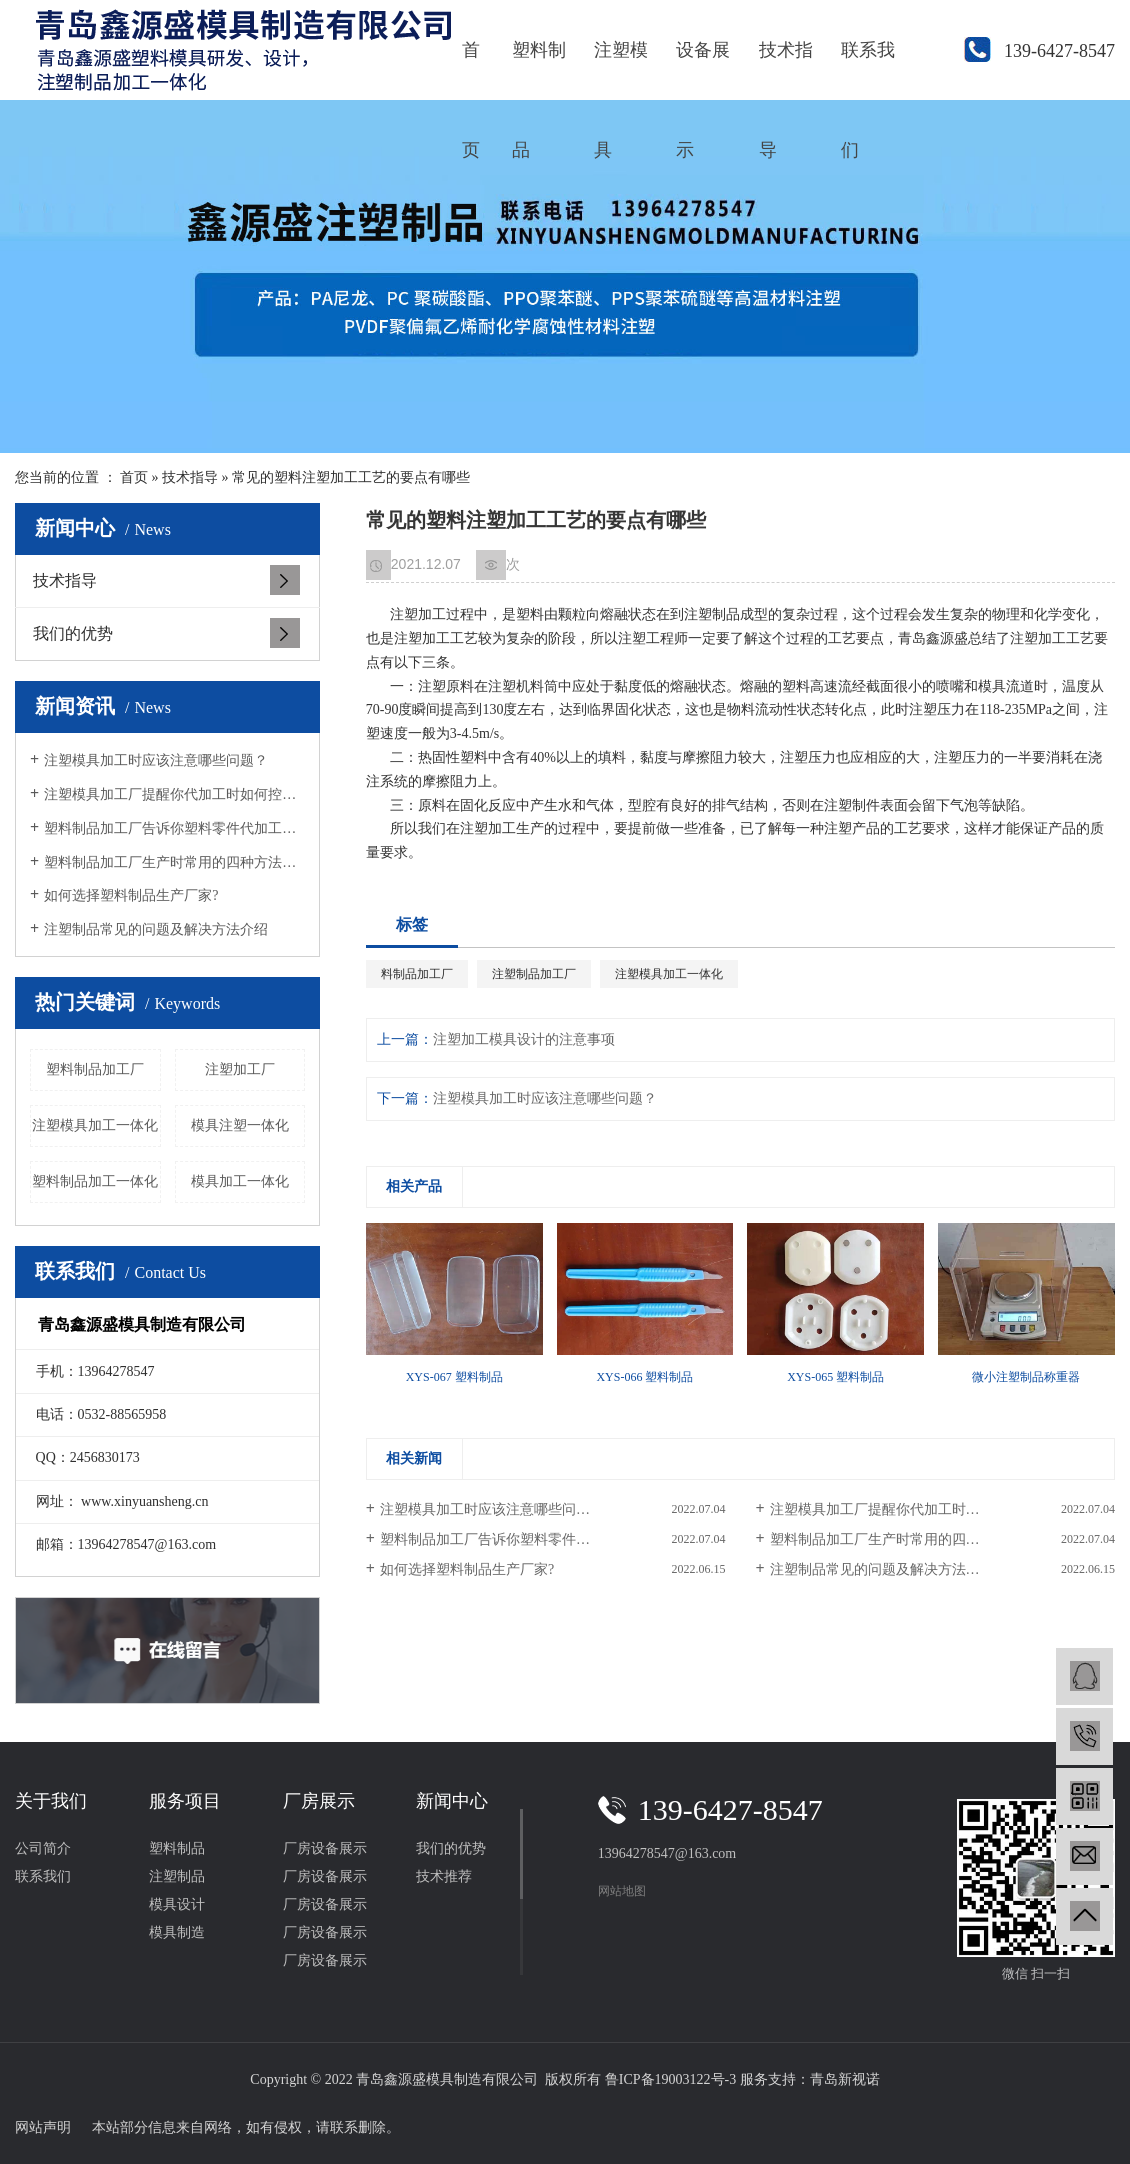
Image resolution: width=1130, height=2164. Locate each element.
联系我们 (868, 70)
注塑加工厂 (240, 1069)
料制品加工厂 (417, 974)
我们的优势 (73, 633)
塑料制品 (539, 70)
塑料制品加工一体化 (95, 1181)
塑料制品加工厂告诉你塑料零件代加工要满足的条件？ (174, 828)
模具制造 (177, 1932)
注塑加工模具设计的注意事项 (524, 1039)
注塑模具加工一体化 (95, 1125)
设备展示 (703, 70)
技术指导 (786, 70)
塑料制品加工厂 (95, 1069)
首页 (471, 70)
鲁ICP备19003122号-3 (670, 2079)
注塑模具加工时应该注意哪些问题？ (156, 760)
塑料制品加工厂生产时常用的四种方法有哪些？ (174, 862)
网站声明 (43, 2127)
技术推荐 (444, 1876)
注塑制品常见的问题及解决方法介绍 (156, 929)
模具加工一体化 (240, 1181)
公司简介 (43, 1848)
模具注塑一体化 (240, 1125)
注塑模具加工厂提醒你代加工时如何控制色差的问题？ (174, 794)
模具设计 (177, 1904)
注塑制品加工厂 (534, 974)
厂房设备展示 (325, 1848)
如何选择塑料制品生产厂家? (131, 895)
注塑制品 (177, 1876)
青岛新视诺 (845, 2079)
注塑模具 (621, 70)
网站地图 (622, 1891)
